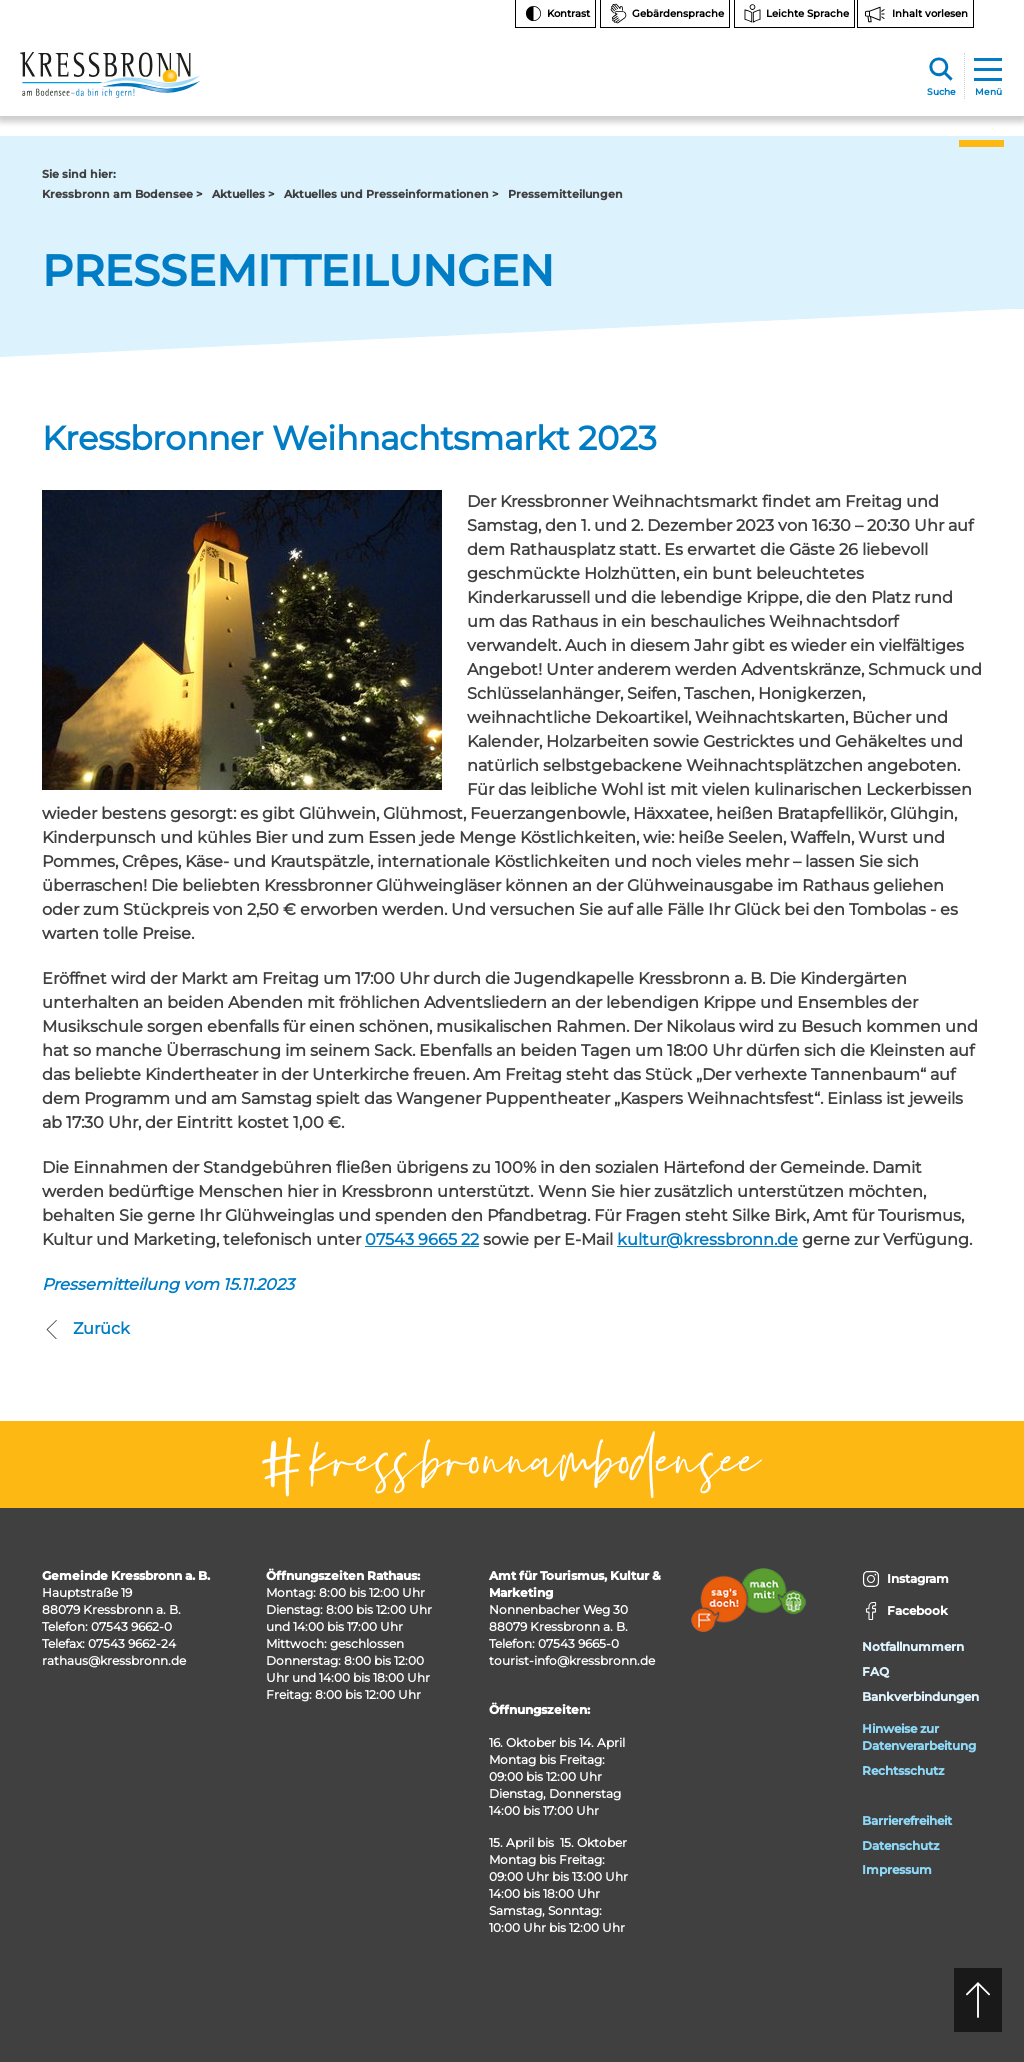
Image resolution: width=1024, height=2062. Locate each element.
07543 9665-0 (578, 1643)
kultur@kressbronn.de (707, 1239)
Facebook (905, 1611)
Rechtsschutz (903, 1770)
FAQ (875, 1671)
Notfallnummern (913, 1646)
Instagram (905, 1579)
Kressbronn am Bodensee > (122, 194)
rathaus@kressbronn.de (114, 1660)
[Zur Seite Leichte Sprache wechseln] (794, 14)
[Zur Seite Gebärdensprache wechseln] (665, 14)
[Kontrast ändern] (555, 14)
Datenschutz (900, 1845)
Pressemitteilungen (565, 194)
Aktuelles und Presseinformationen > (391, 194)
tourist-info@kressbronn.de (572, 1660)
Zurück (86, 1329)
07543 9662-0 (131, 1626)
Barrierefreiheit (907, 1820)
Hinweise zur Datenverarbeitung (919, 1737)
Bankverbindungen (920, 1696)
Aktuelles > (243, 194)
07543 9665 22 (422, 1239)
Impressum (897, 1869)
